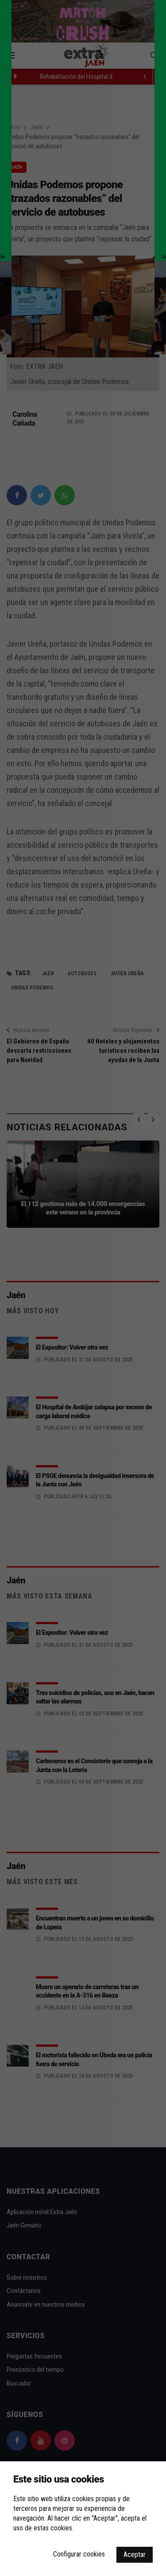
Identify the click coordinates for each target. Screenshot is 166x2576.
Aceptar (135, 2554)
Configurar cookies (79, 2554)
